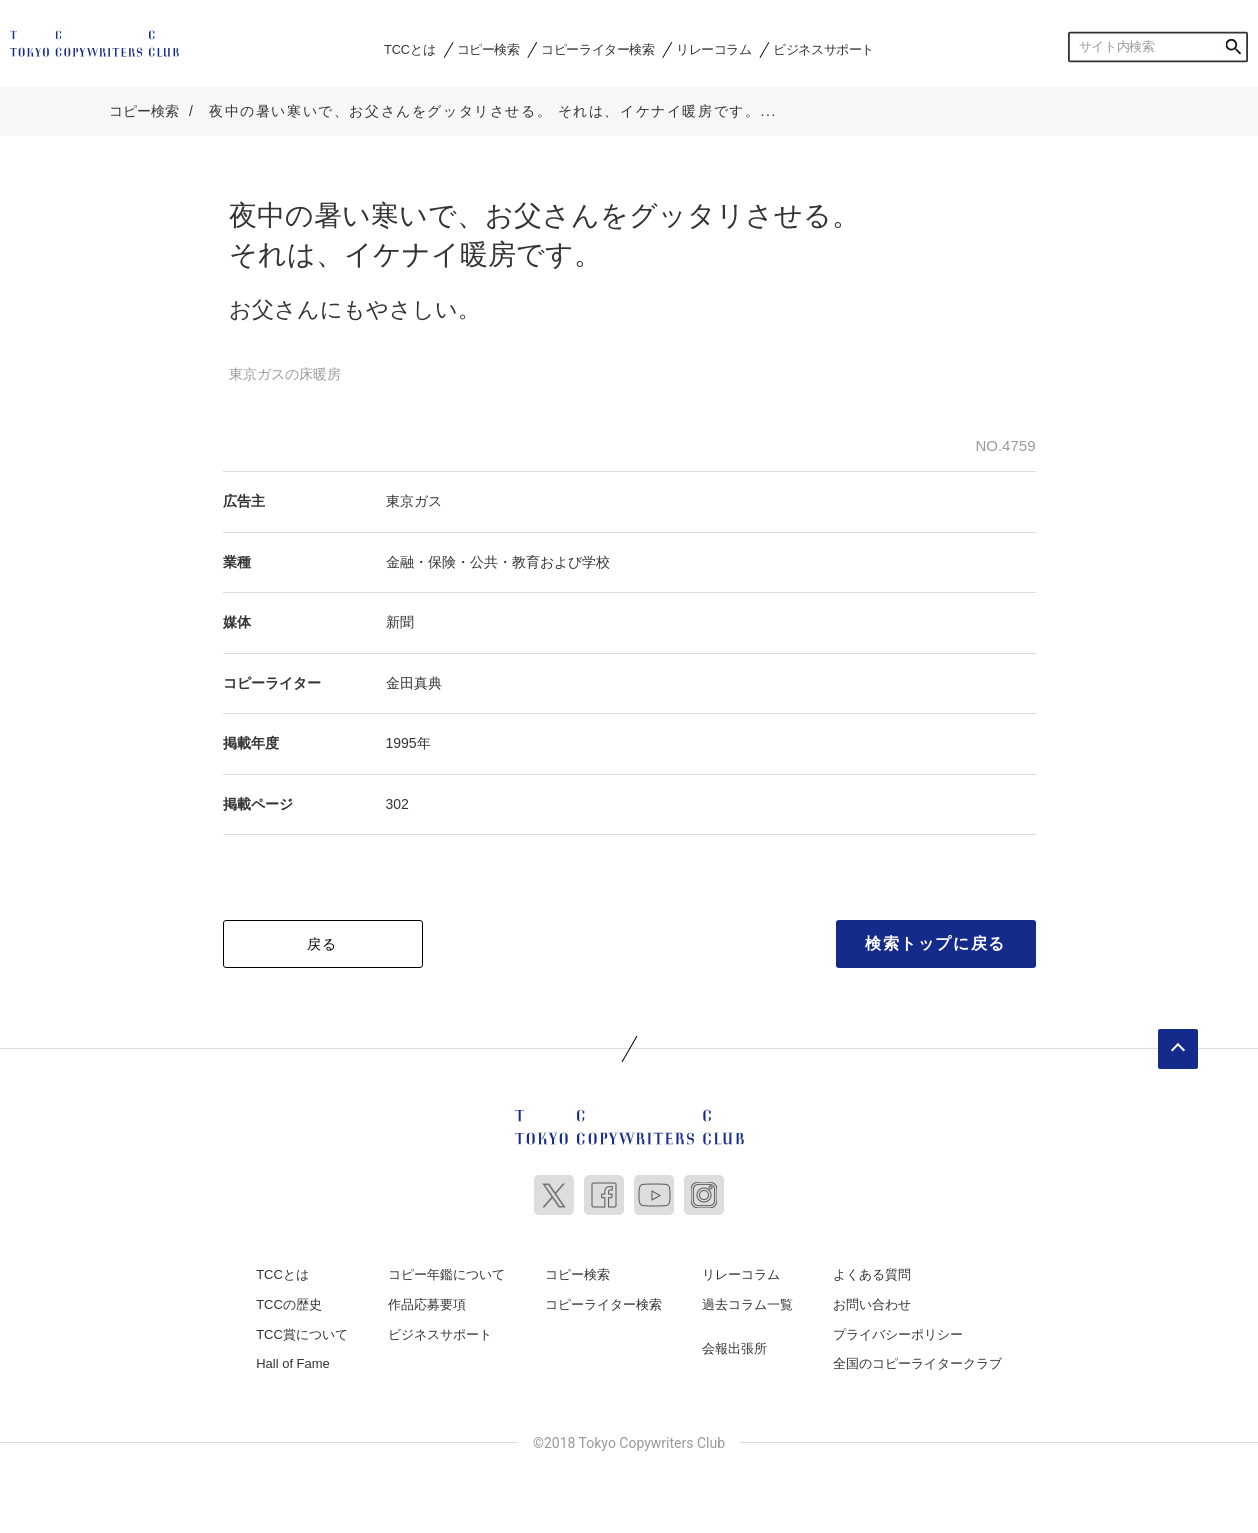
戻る (322, 944)
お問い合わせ (872, 1304)
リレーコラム (714, 49)
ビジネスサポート (823, 49)
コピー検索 (488, 49)
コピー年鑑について (446, 1274)
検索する (1233, 47)
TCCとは (409, 49)
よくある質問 (872, 1274)
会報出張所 (734, 1348)
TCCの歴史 (289, 1304)
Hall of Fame (293, 1363)
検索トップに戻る (935, 943)
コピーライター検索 (597, 49)
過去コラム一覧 (747, 1304)
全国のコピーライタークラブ (917, 1363)
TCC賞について (302, 1334)
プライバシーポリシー (898, 1334)
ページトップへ (1178, 1049)
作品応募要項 (427, 1304)
